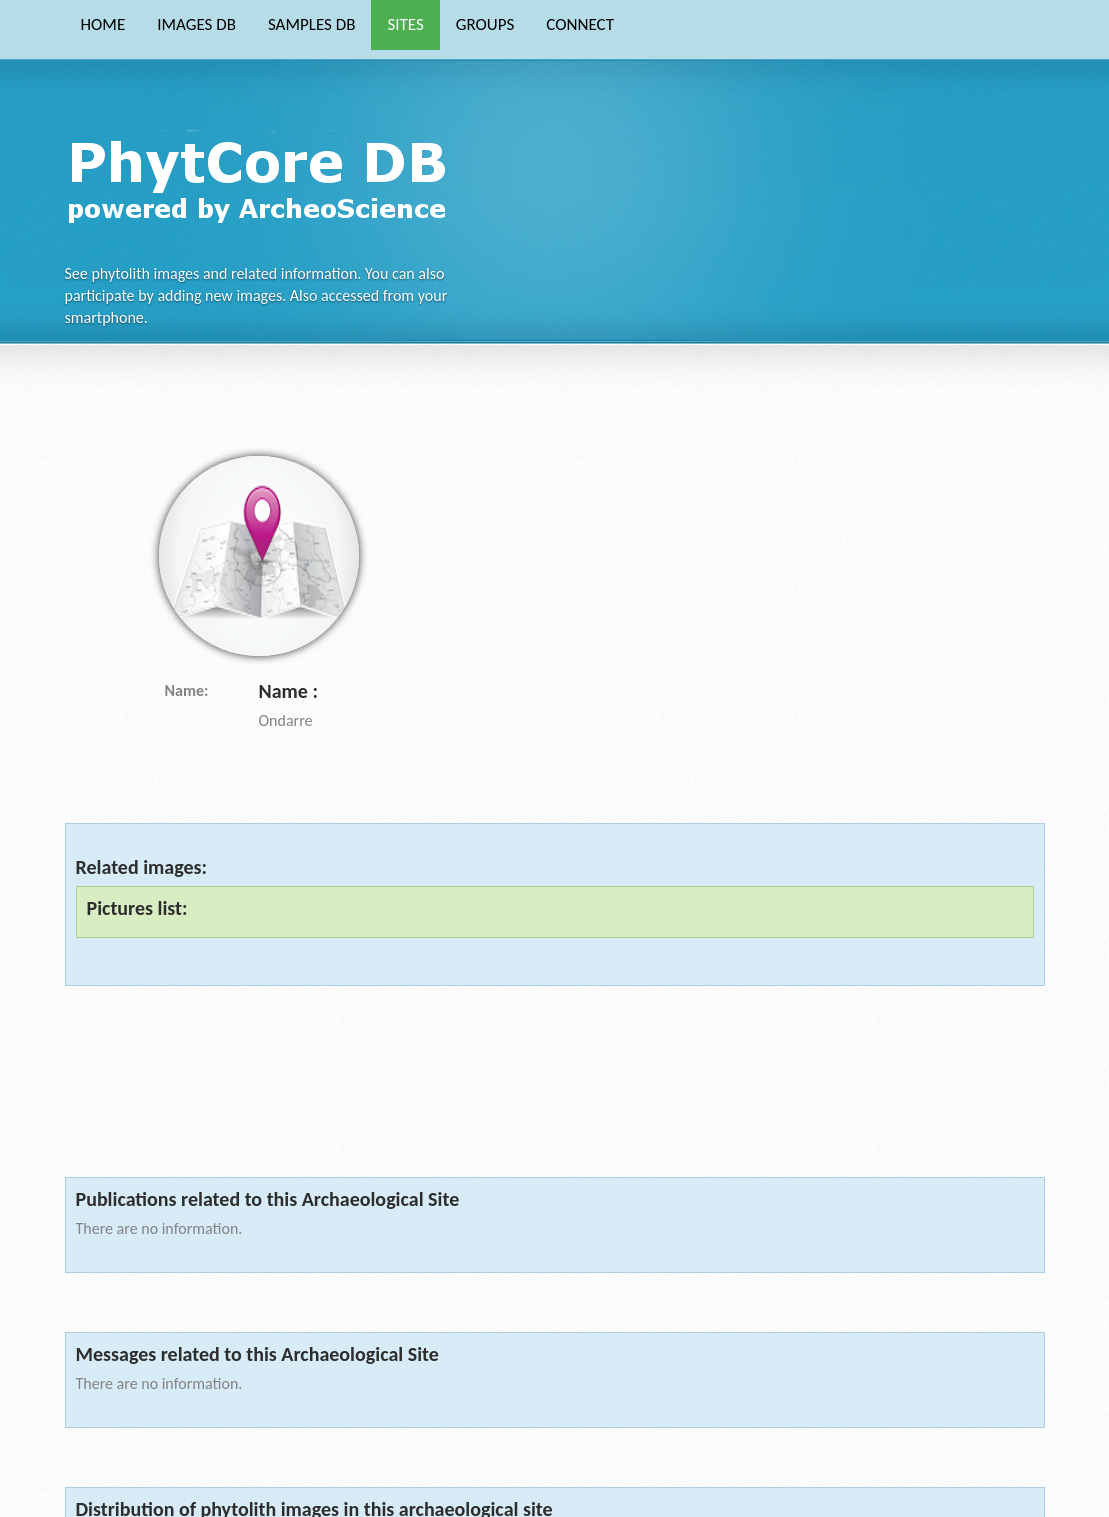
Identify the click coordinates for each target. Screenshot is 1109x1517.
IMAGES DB (196, 24)
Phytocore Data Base (263, 176)
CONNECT (580, 24)
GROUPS (485, 24)
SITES (405, 24)
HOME (103, 24)
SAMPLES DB (311, 24)
